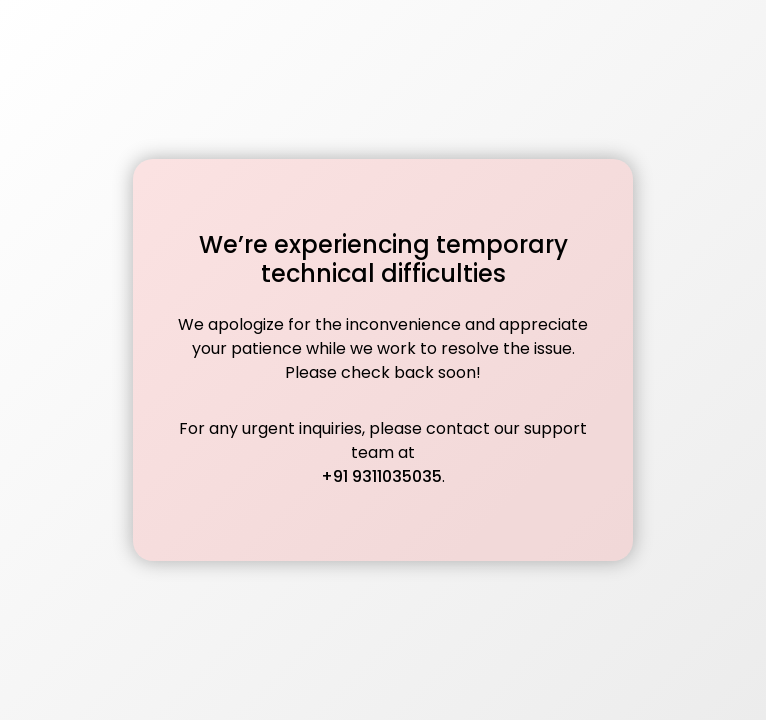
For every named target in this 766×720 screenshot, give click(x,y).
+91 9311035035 (381, 476)
